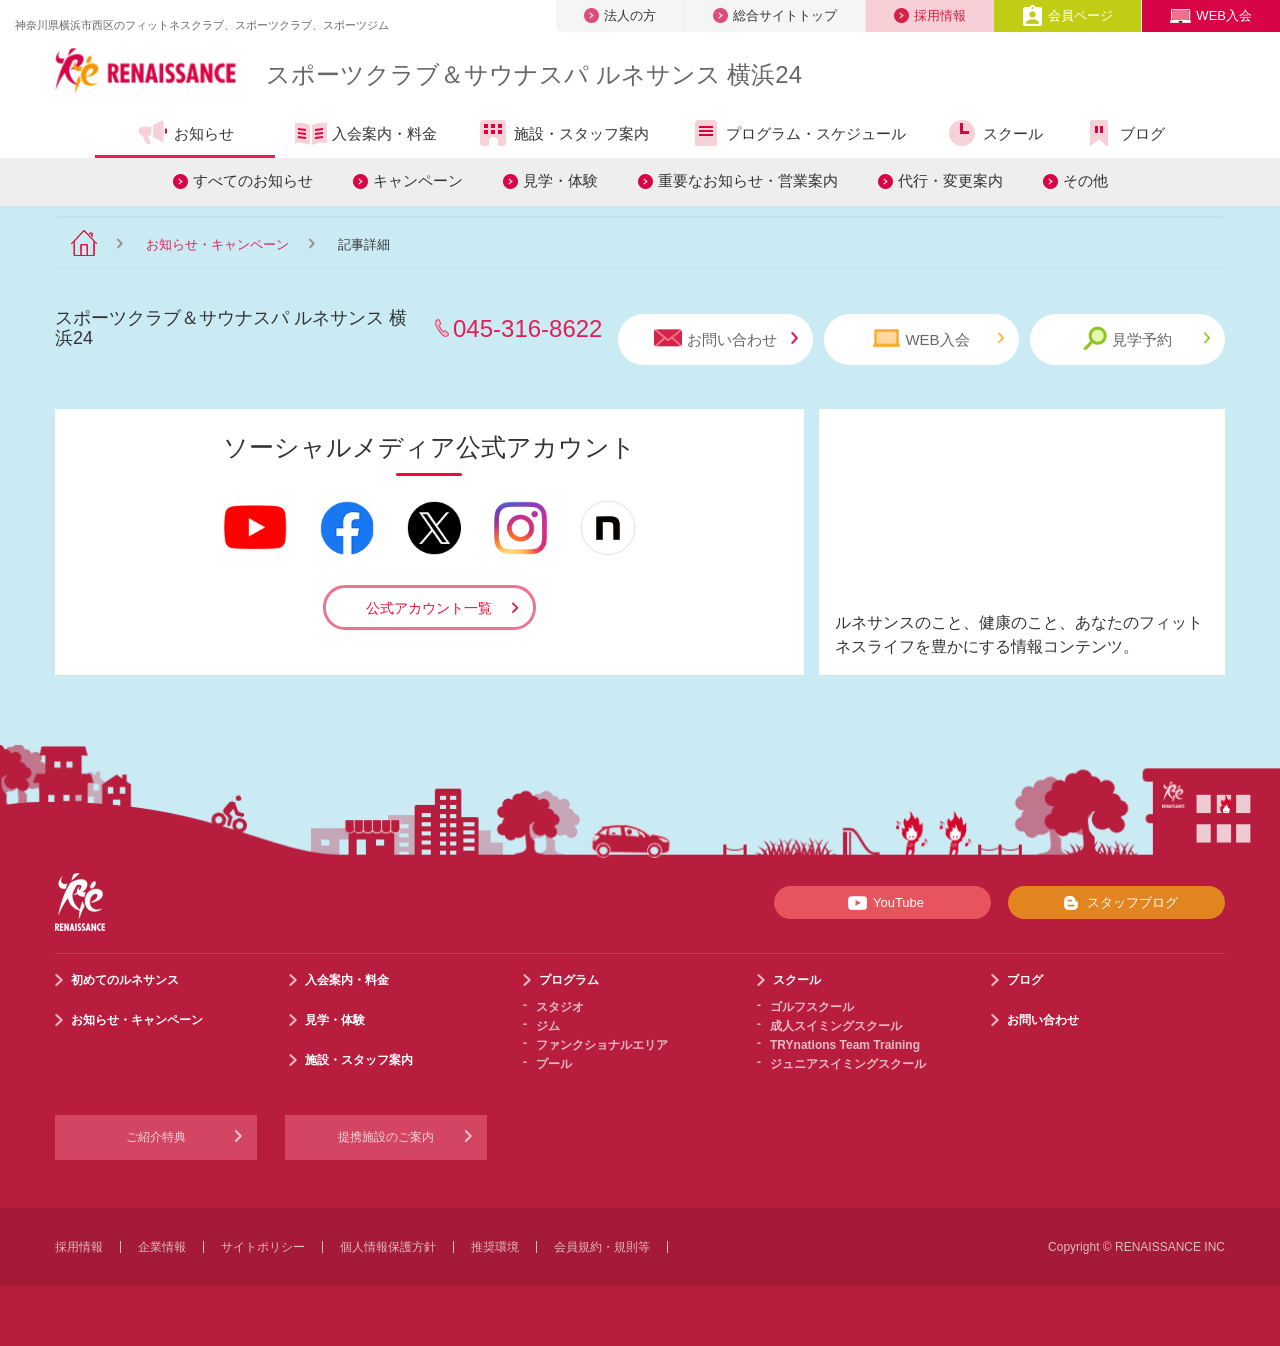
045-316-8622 (527, 328)
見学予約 (1146, 338)
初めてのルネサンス (125, 980)
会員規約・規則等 (602, 1247)
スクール (994, 133)
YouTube (882, 903)
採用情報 (930, 15)
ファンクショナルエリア (602, 1045)
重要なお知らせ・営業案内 (748, 180)
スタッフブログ (1116, 903)
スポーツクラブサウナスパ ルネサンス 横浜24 (534, 74)
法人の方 (620, 15)
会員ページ (1067, 15)
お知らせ (185, 133)
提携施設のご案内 (386, 1137)
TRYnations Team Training (845, 1045)
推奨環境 (495, 1247)
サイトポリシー (263, 1247)
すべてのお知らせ (253, 180)
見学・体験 (560, 180)
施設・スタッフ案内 (563, 133)
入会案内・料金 (366, 135)
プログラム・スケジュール (797, 133)
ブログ (1124, 133)
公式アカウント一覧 (429, 608)
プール (554, 1064)
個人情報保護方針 (388, 1247)
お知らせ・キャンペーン (217, 244)
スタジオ (560, 1007)
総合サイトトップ (775, 15)
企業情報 (162, 1247)
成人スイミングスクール (836, 1026)
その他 (1085, 180)
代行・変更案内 (950, 180)
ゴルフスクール (812, 1007)
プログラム (569, 980)
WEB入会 (1211, 15)
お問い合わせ (726, 338)
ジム (548, 1026)
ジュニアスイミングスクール (848, 1064)
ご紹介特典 (156, 1137)
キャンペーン (418, 180)
